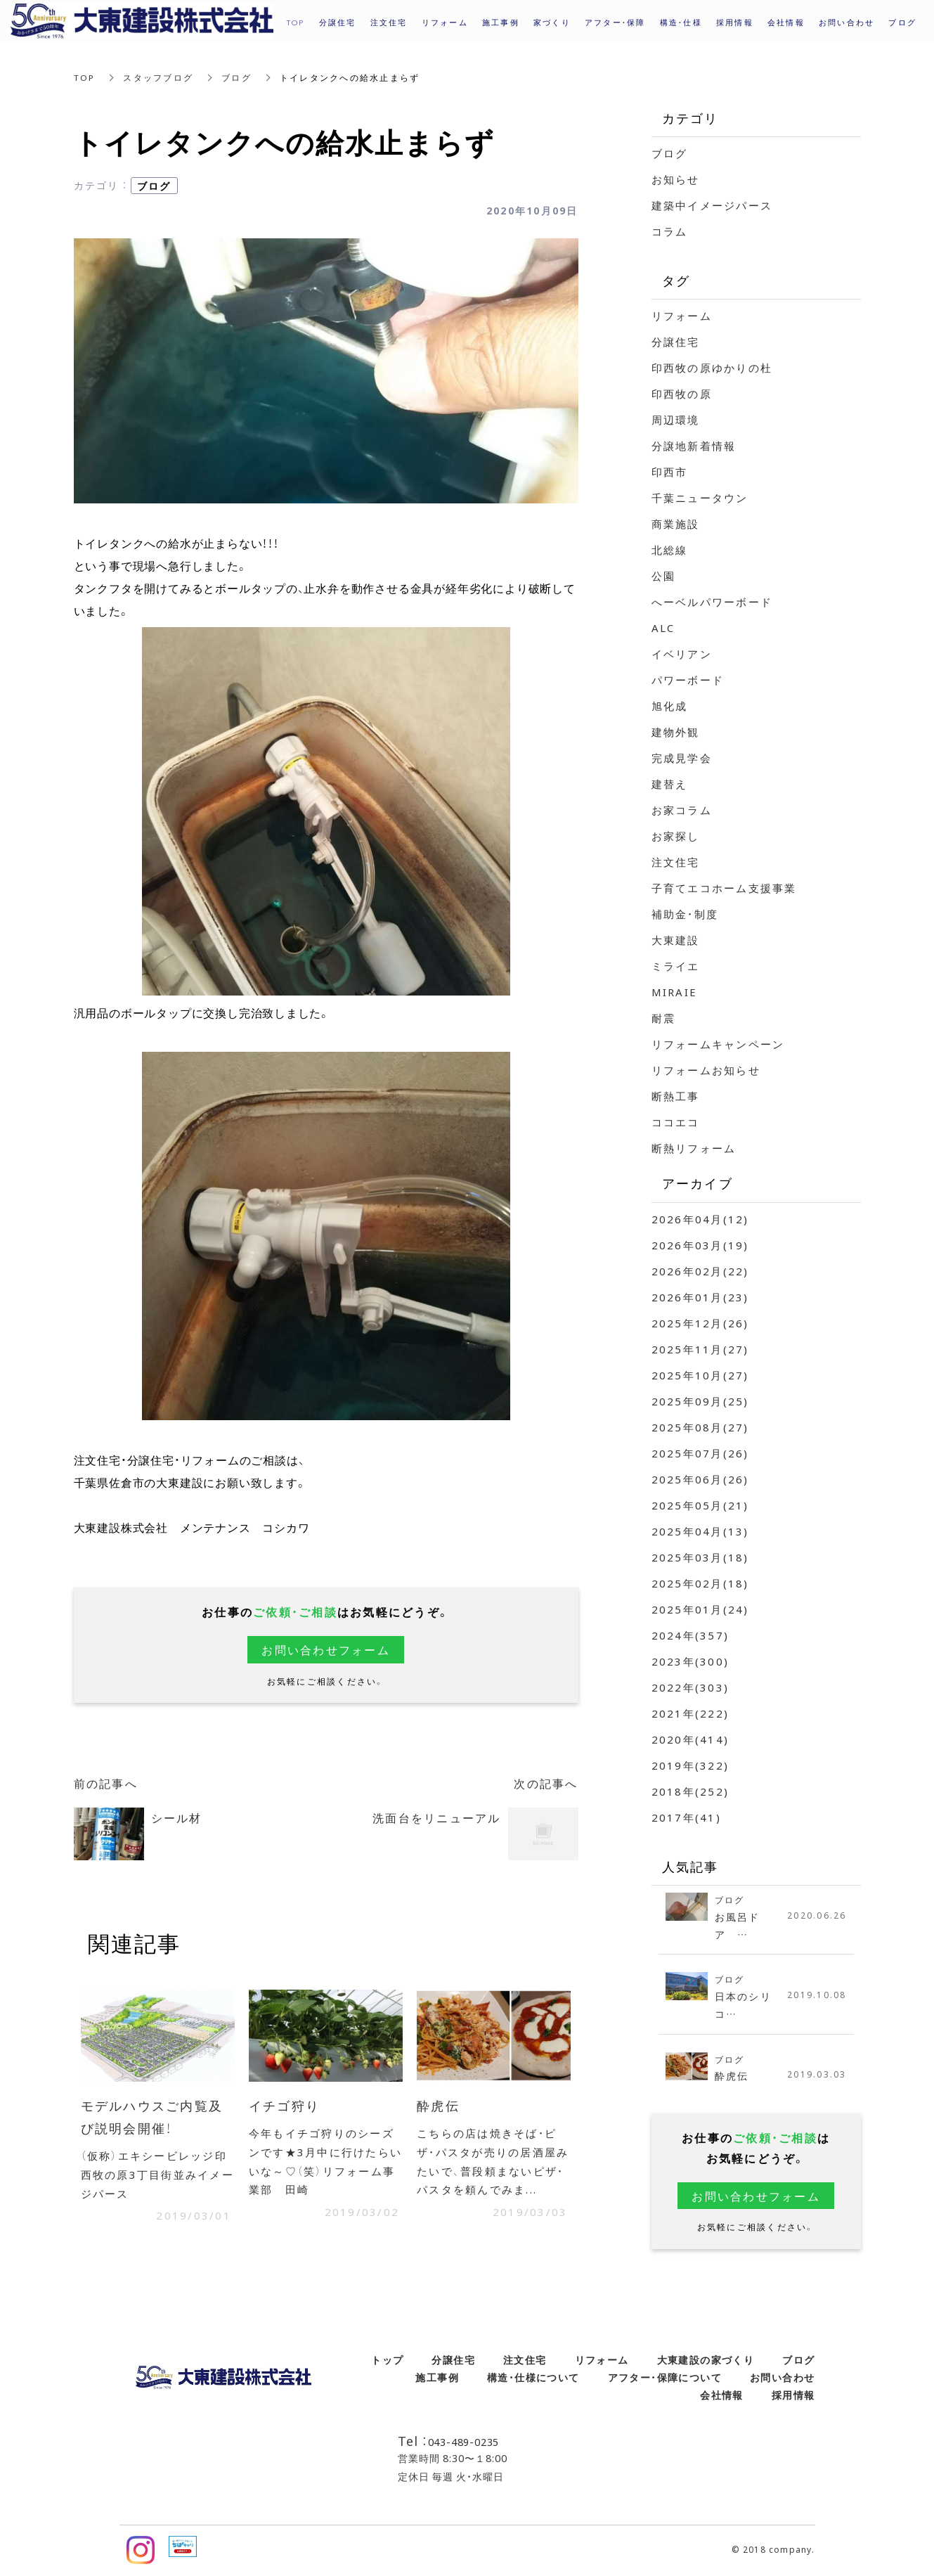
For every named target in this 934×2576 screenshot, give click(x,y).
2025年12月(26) (700, 1323)
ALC (663, 628)
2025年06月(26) (700, 1479)
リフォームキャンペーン (718, 1044)
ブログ (237, 77)
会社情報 (722, 2396)
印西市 (669, 471)
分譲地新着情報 (694, 445)
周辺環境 (675, 419)
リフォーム (681, 315)
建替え (669, 784)
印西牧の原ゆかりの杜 (712, 367)
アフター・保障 (615, 22)
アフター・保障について (665, 2378)
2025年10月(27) (700, 1375)
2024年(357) (690, 1635)
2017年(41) (686, 1817)
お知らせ (675, 179)
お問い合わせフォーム (325, 1649)
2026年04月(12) (700, 1219)
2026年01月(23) (700, 1297)
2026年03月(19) (700, 1245)
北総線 (669, 550)
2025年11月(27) (700, 1349)
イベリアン (681, 654)
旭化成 (669, 706)
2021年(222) (690, 1713)
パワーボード (688, 680)
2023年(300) (690, 1661)
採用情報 (734, 22)
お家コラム (681, 810)
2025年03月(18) (700, 1557)
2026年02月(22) (700, 1271)
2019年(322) (690, 1765)
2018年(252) (690, 1791)
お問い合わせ (782, 2378)
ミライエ (675, 966)
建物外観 (675, 732)
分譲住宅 (675, 341)
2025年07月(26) (700, 1453)
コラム (669, 231)
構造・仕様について (533, 2378)
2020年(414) (690, 1739)
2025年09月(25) (700, 1401)
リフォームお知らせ (705, 1070)
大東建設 (675, 940)
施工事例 (437, 2378)
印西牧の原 (681, 393)
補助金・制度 (685, 914)
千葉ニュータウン (699, 497)
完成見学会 (681, 758)
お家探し (675, 836)
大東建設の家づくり (706, 2361)
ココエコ (675, 1122)
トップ (387, 2361)
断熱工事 (675, 1096)
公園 (663, 576)
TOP (85, 77)
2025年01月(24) (700, 1609)
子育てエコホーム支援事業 (724, 888)
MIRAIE (674, 992)
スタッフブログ (159, 77)
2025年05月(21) (700, 1505)
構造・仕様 (681, 22)
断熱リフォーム (694, 1148)
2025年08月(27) (700, 1427)
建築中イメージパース (712, 205)
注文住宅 (675, 862)
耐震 (663, 1018)
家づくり (552, 22)
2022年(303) (690, 1687)
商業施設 (675, 524)
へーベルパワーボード (712, 602)
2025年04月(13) (700, 1531)
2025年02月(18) (700, 1583)
